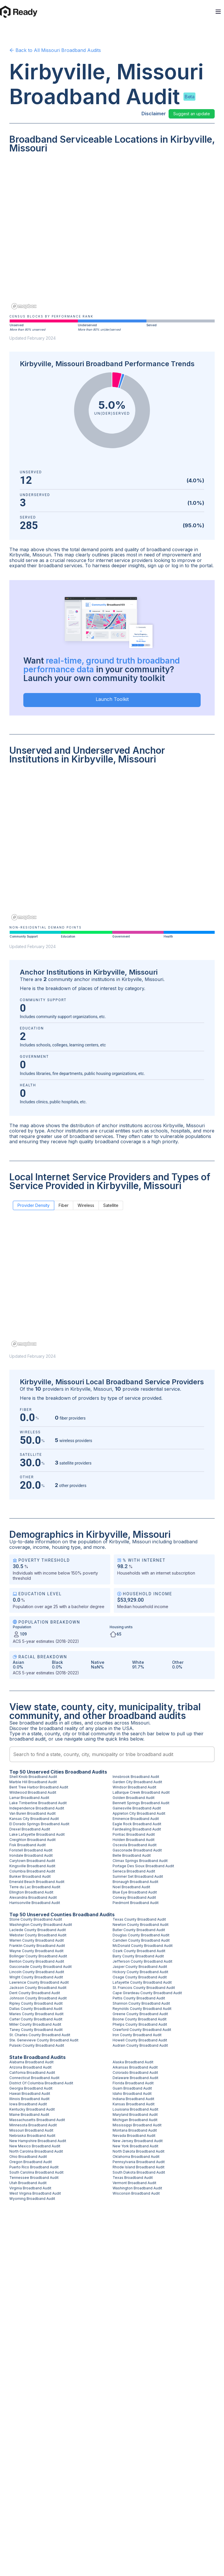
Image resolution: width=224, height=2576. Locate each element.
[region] (112, 235)
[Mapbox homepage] (24, 306)
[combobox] (112, 1754)
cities (76, 1723)
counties (103, 1723)
